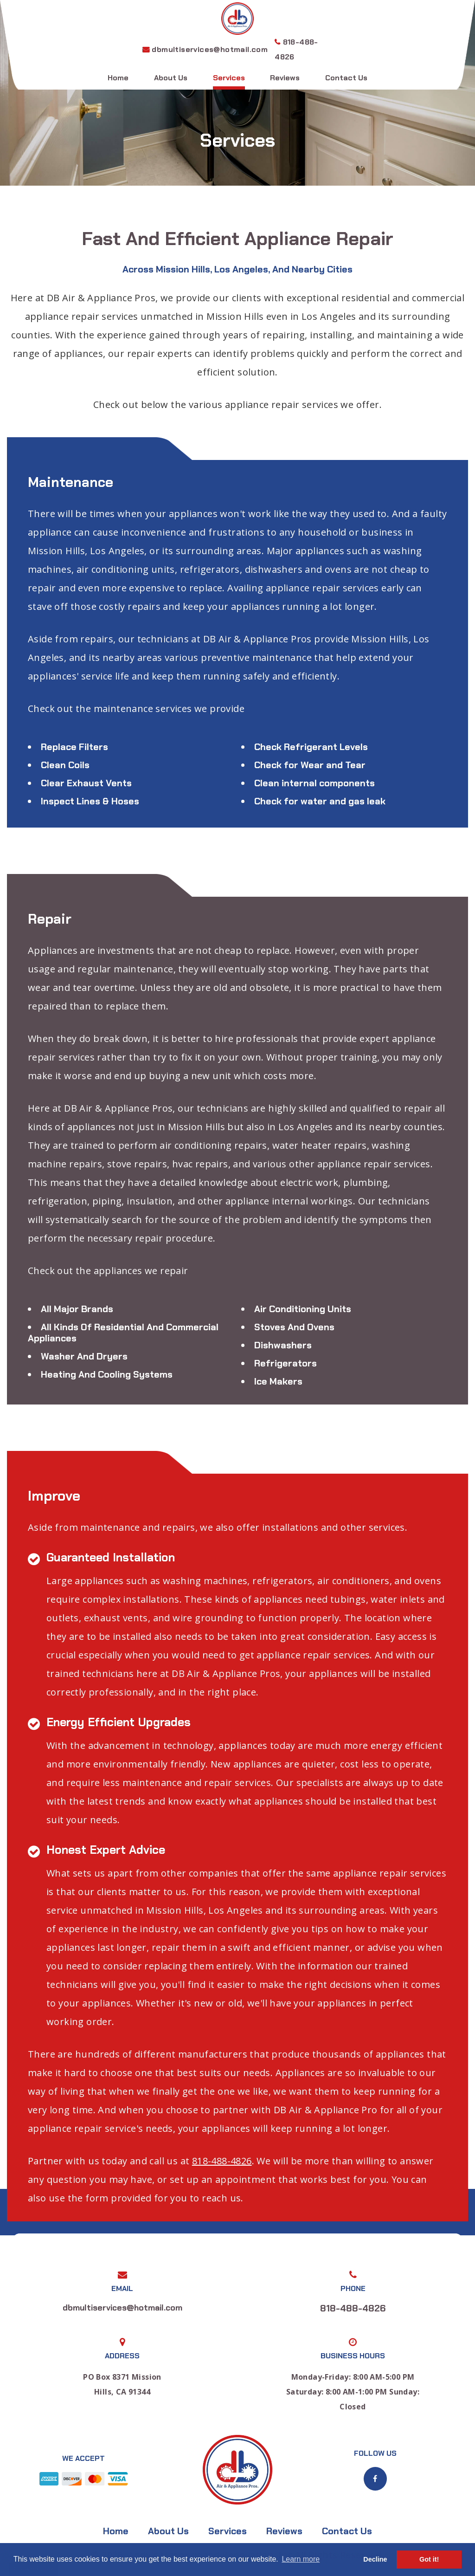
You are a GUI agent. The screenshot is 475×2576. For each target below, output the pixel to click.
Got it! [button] (429, 2559)
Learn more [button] (301, 2559)
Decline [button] (375, 2559)
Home (118, 78)
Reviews (285, 78)
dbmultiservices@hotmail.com (210, 49)
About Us (170, 78)
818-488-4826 (222, 2161)
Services (229, 78)
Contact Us (346, 78)
